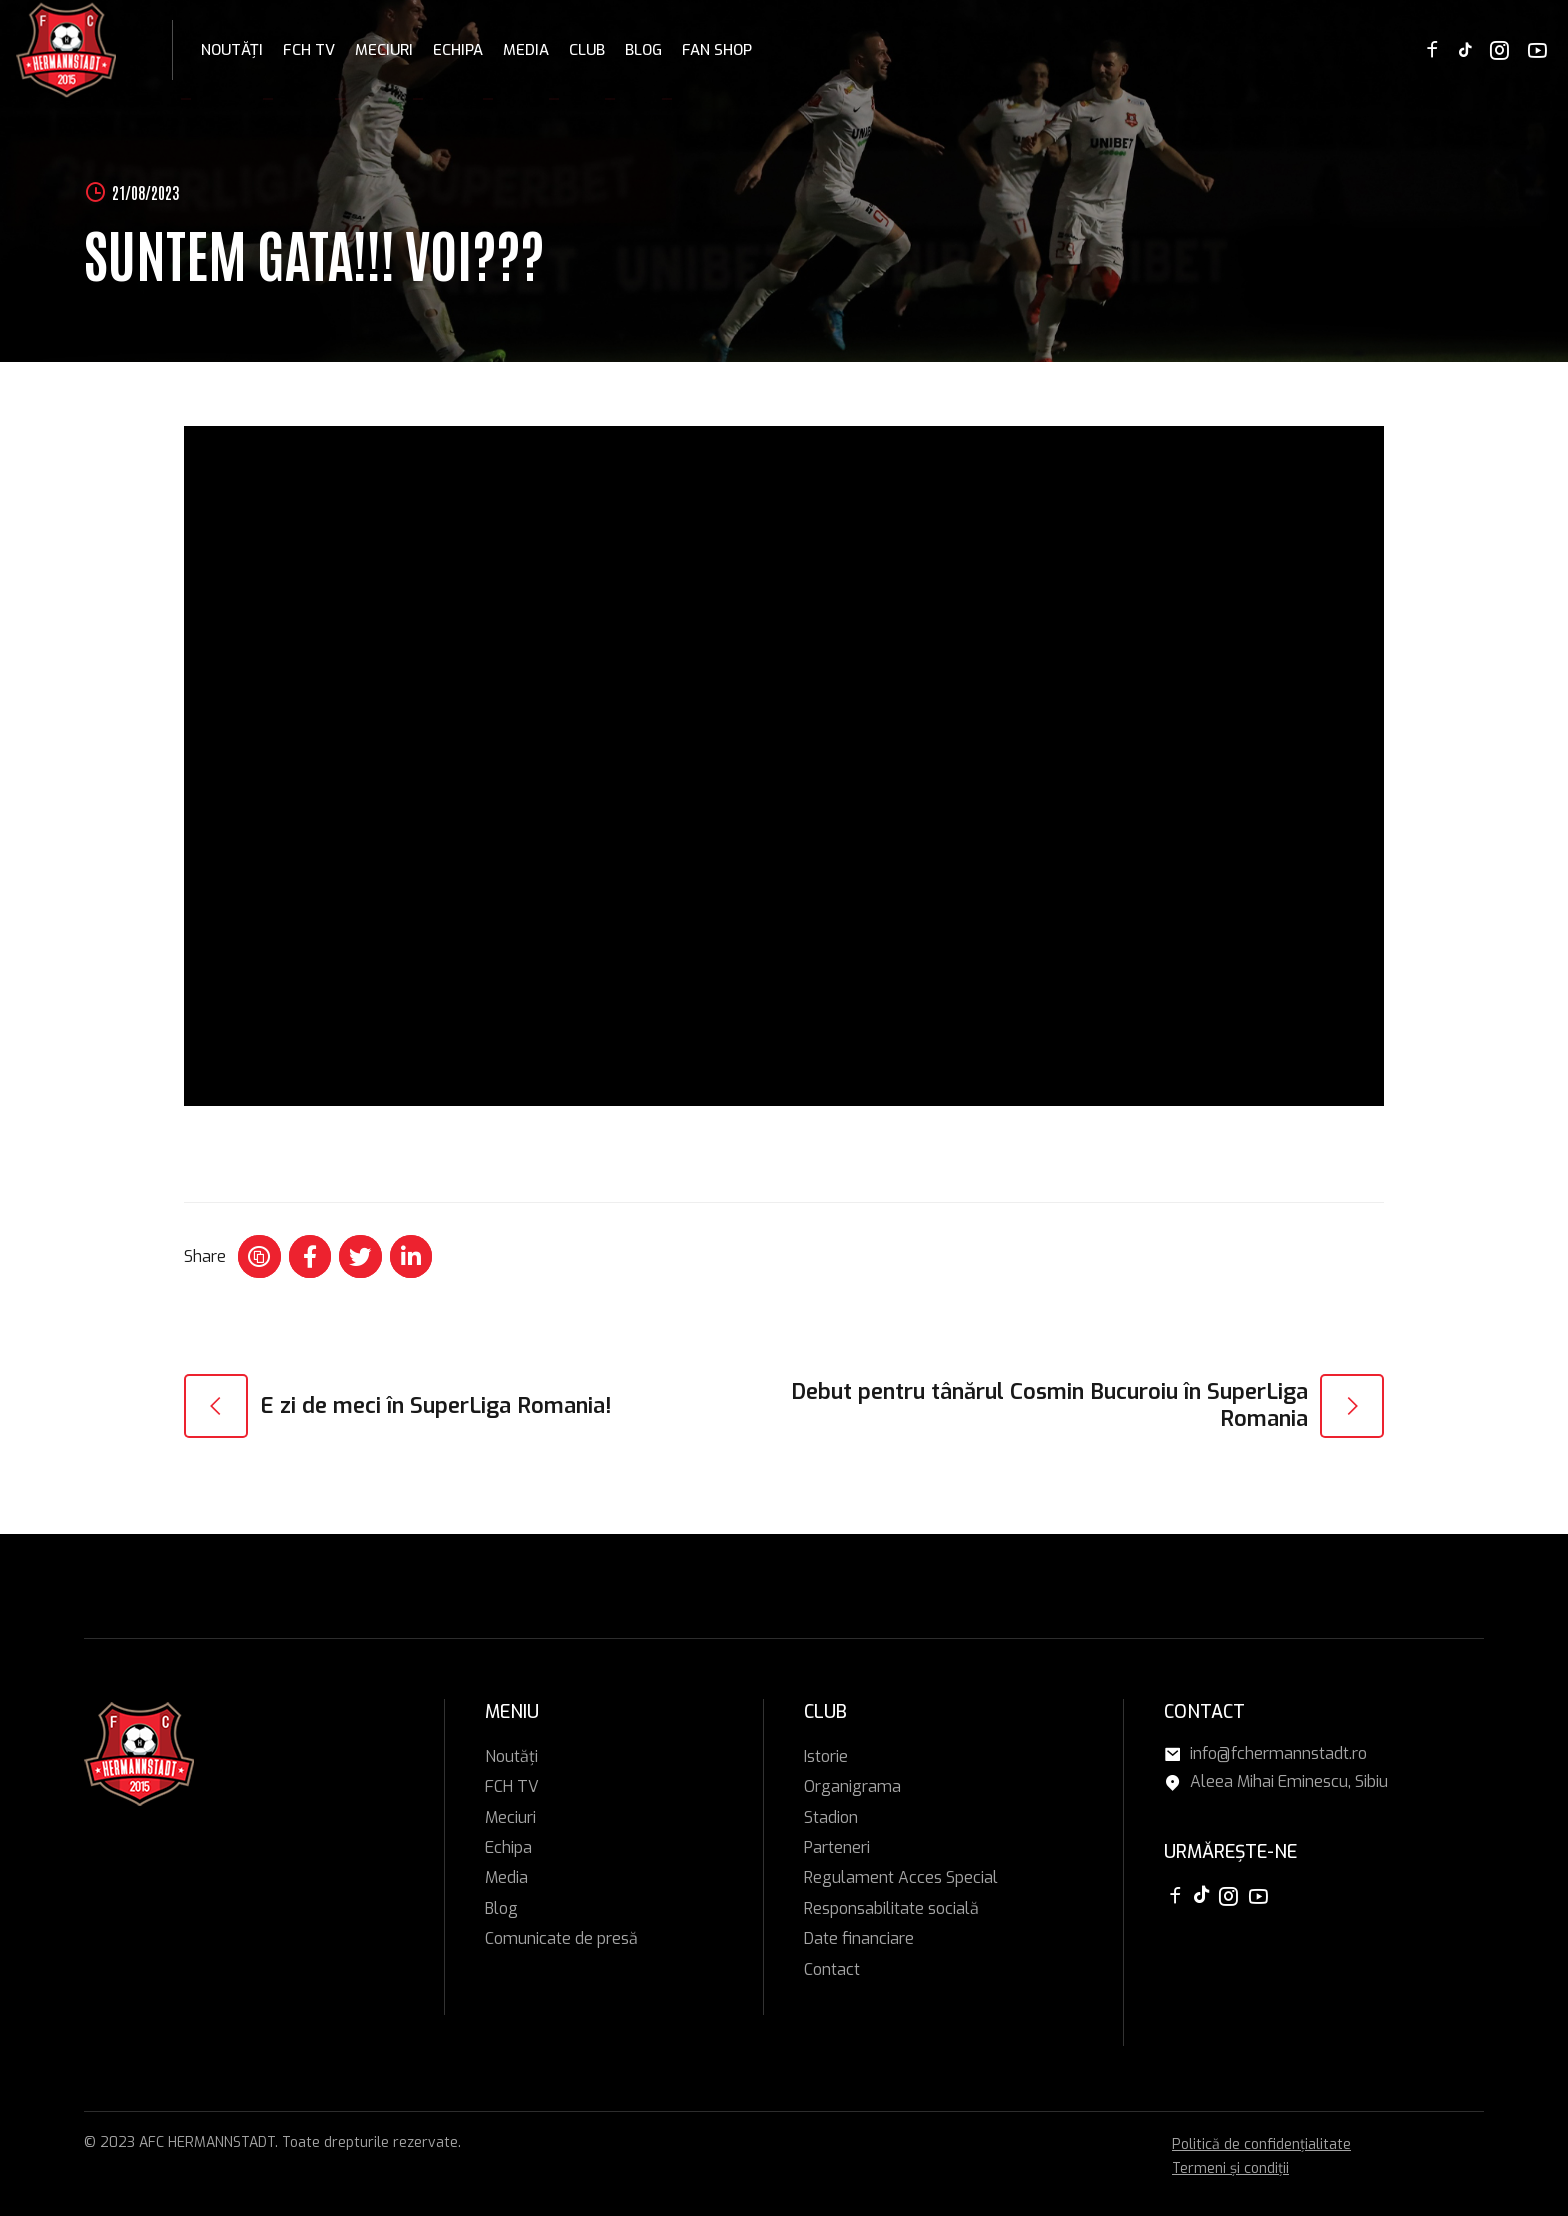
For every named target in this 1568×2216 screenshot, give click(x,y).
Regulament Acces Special (901, 1877)
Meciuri (384, 50)
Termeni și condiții (1230, 2168)
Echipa (458, 50)
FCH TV (309, 50)
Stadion (831, 1817)
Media (526, 50)
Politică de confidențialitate (1261, 2144)
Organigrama (852, 1786)
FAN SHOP (717, 50)
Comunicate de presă (561, 1938)
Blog (643, 50)
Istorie (826, 1756)
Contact (832, 1969)
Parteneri (837, 1847)
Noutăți (232, 50)
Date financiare (859, 1938)
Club (587, 50)
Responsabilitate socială (891, 1908)
